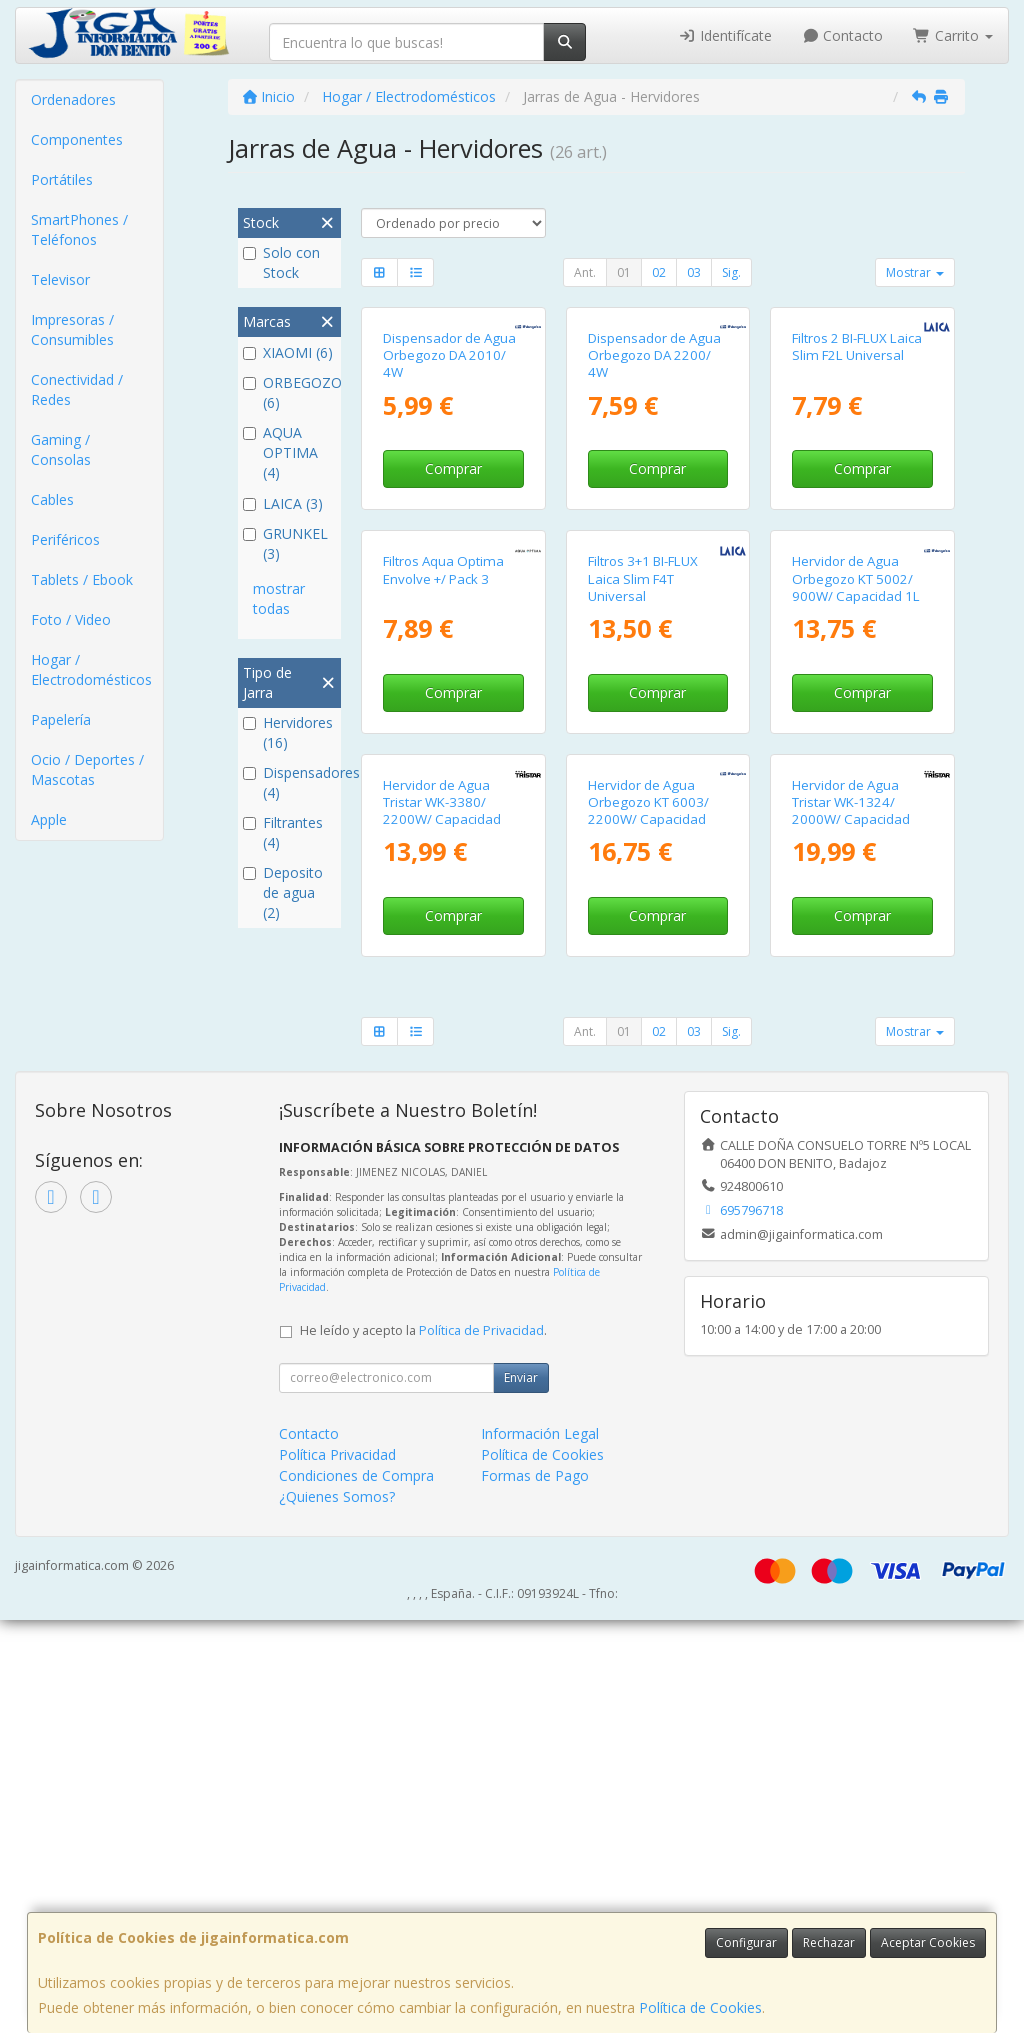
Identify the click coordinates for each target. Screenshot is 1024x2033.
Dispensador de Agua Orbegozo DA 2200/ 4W (654, 493)
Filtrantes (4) (283, 832)
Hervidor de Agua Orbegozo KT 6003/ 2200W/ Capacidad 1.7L (648, 1224)
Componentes (77, 139)
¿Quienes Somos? (337, 1909)
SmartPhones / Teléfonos (79, 229)
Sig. (731, 272)
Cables (52, 499)
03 (694, 272)
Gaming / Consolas (61, 449)
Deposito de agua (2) (283, 892)
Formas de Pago (535, 1888)
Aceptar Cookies (928, 1942)
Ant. (585, 272)
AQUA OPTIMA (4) (280, 452)
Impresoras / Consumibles (72, 329)
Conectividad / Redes (77, 389)
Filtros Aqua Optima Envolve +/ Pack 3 (443, 845)
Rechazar (829, 1942)
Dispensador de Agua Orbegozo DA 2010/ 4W (449, 493)
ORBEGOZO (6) (289, 392)
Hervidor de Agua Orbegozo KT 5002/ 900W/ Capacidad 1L (856, 854)
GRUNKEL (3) (285, 543)
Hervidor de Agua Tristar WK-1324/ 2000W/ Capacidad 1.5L (851, 1224)
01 (624, 272)
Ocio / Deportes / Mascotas (87, 769)
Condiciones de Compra (356, 1888)
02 (659, 272)
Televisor (60, 279)
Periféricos (65, 539)
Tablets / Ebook (82, 579)
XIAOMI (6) (288, 352)
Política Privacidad (337, 1867)
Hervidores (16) (288, 732)
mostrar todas (279, 598)
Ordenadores (73, 99)
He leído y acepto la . (423, 1743)
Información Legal (540, 1846)
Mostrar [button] (915, 272)
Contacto (843, 35)
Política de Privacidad (481, 1743)
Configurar (746, 1942)
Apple (49, 819)
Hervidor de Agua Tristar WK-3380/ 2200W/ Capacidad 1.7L (442, 1224)
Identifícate (725, 35)
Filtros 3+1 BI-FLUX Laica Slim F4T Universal (643, 854)
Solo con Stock (281, 262)
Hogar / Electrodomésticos (91, 669)
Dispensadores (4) (289, 782)
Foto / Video (71, 619)
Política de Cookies (700, 2007)
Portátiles (62, 179)
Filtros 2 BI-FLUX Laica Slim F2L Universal (857, 484)
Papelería (61, 719)
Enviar (521, 1790)
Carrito (953, 35)
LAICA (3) (283, 503)
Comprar (453, 606)
